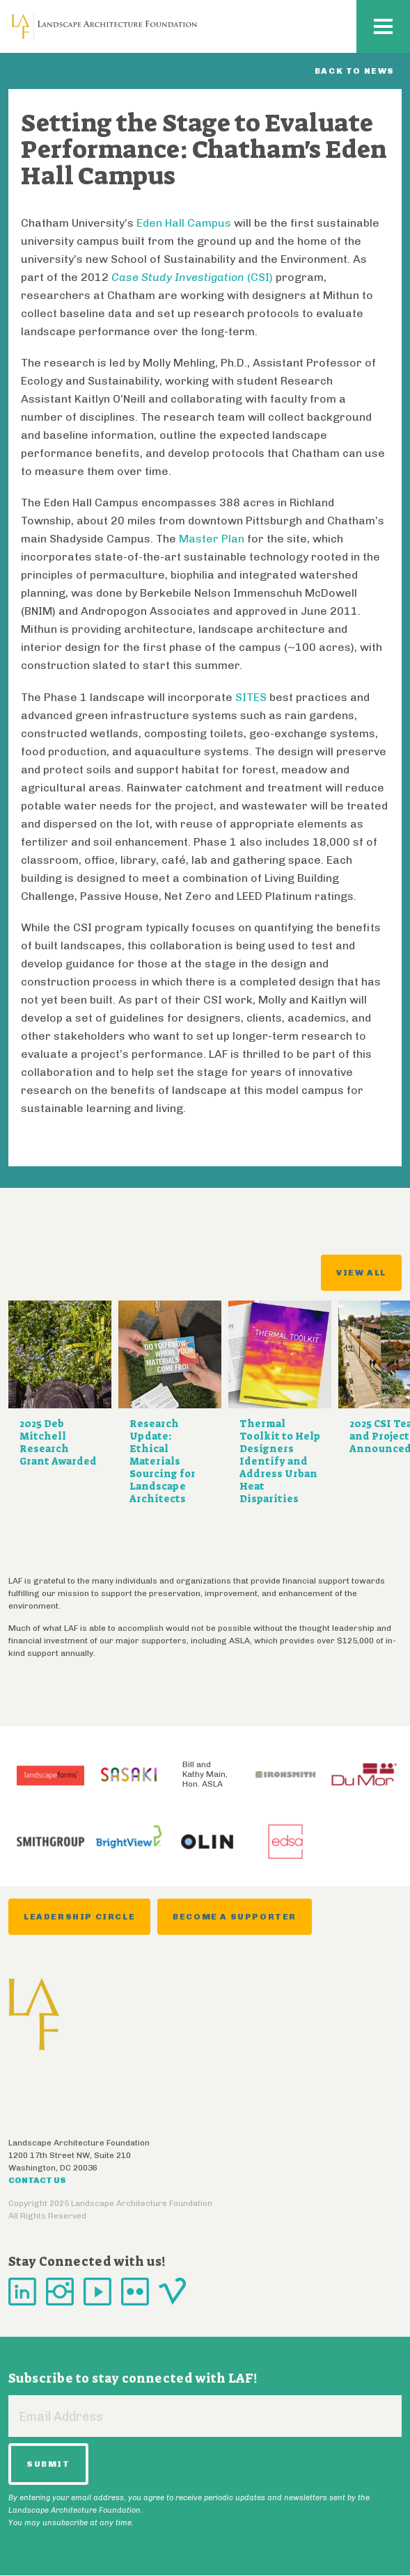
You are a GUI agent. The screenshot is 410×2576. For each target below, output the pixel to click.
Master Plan (211, 538)
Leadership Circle (79, 1917)
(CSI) (192, 277)
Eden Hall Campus (183, 223)
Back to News (355, 71)
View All (361, 1273)
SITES (251, 697)
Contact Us (37, 2180)
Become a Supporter (235, 1917)
